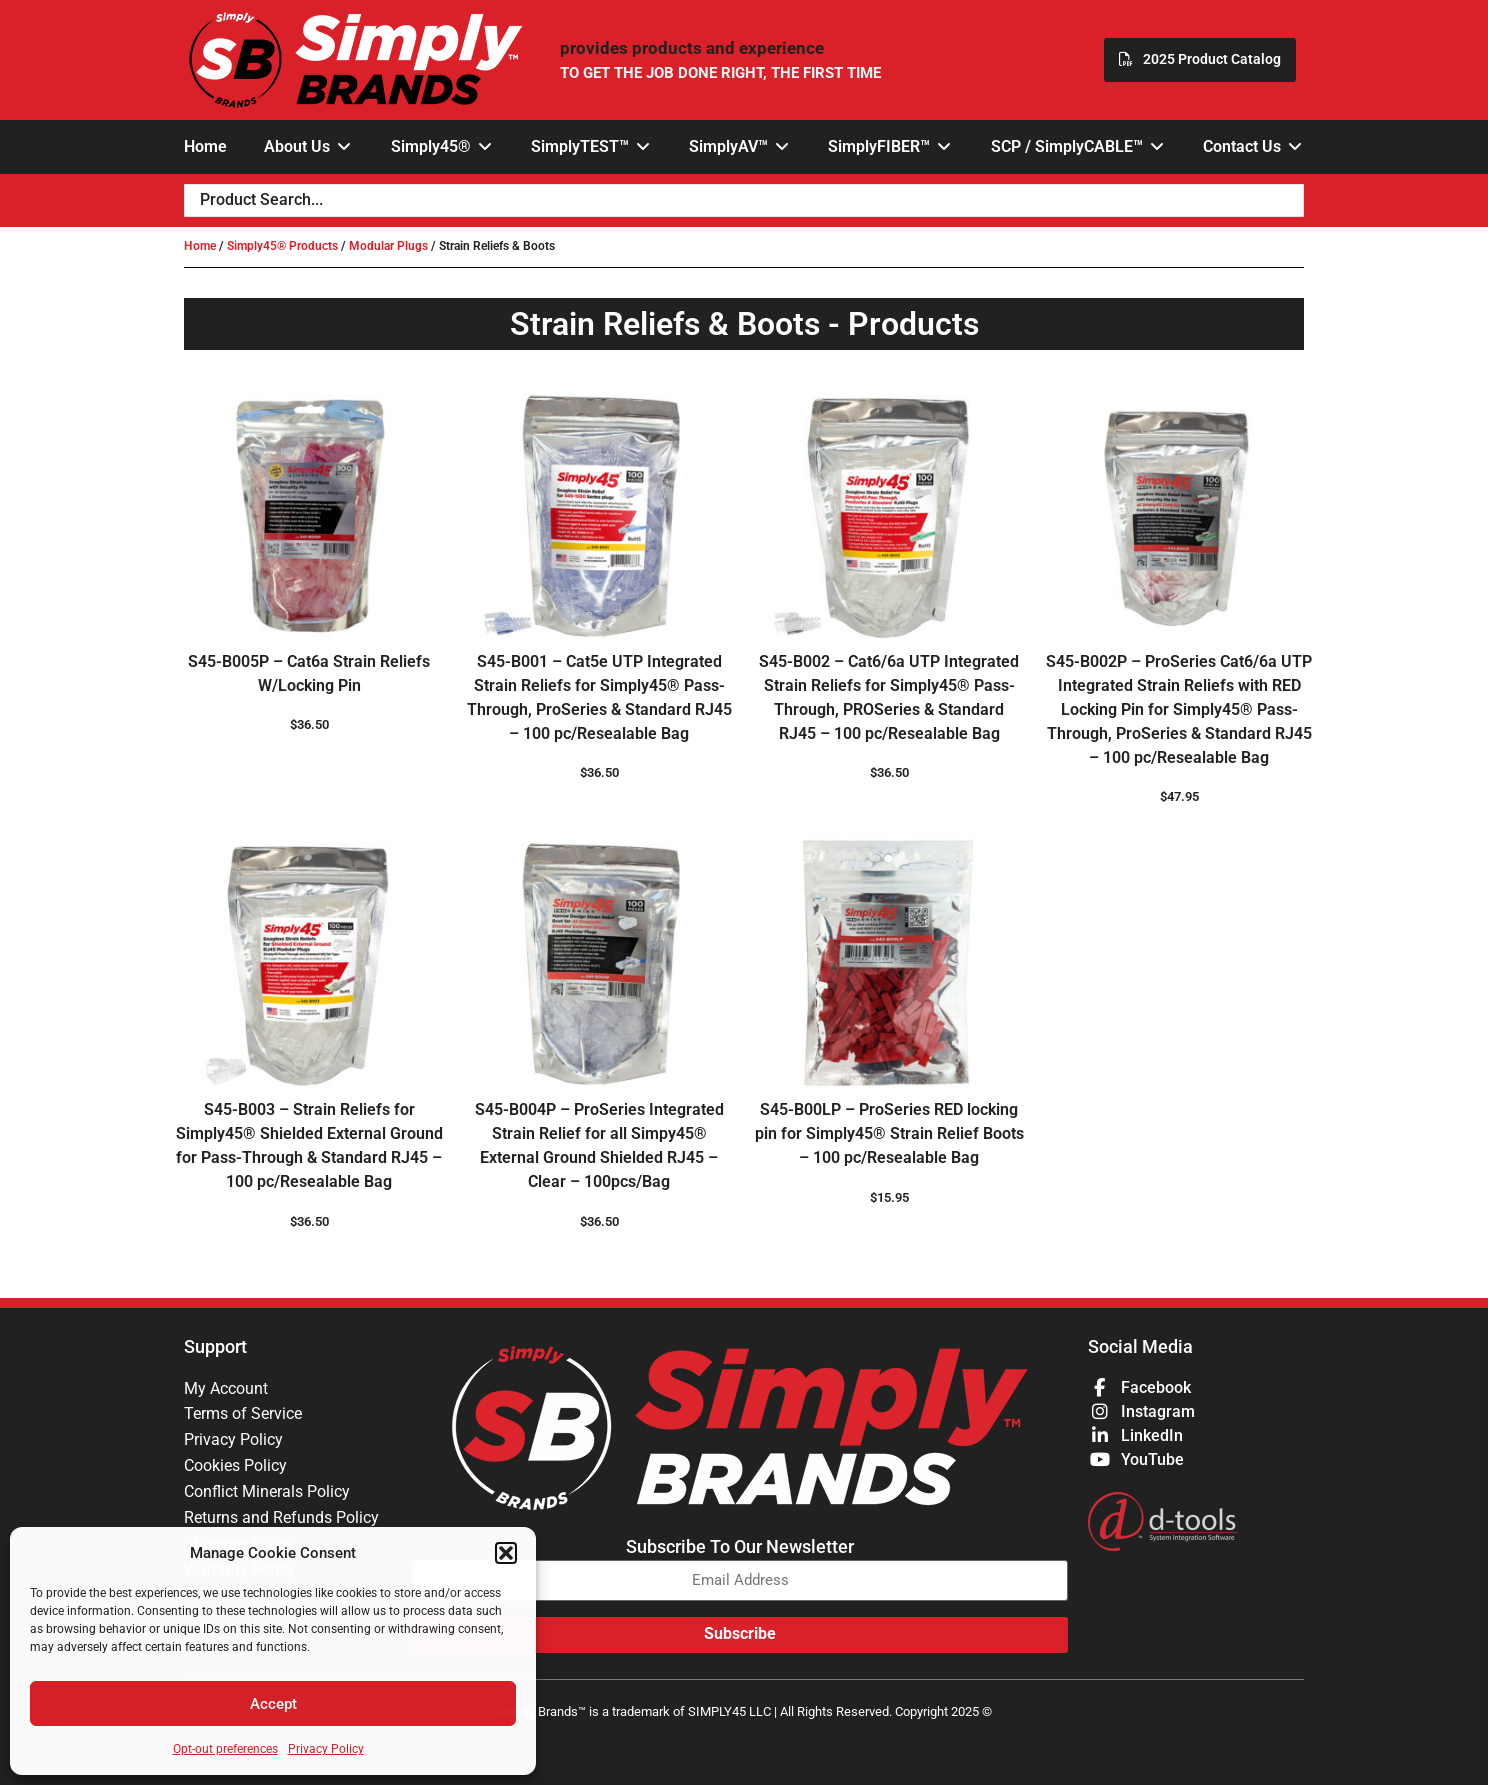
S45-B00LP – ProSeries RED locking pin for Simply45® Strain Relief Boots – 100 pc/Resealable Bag (889, 1133)
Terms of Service (243, 1414)
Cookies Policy (235, 1466)
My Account (226, 1388)
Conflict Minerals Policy (267, 1492)
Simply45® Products (282, 246)
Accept (273, 1704)
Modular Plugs (388, 246)
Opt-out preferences (225, 1749)
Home (200, 246)
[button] (506, 1553)
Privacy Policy (326, 1749)
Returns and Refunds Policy (281, 1518)
